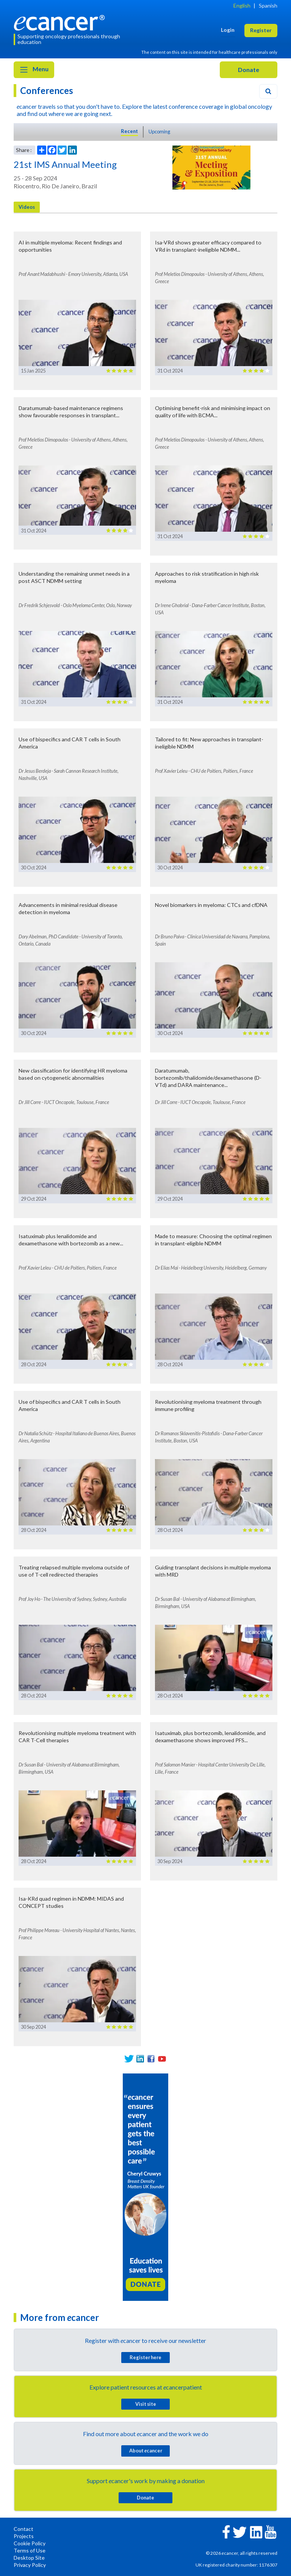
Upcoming (159, 131)
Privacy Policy (30, 2565)
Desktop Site (29, 2557)
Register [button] (261, 30)
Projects (24, 2536)
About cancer (145, 2451)
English (241, 5)
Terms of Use (29, 2550)
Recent (129, 131)
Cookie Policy (29, 2543)
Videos (27, 207)
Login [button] (228, 30)
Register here (145, 2357)
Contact (23, 2529)
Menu (33, 69)
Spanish (268, 5)
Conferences (46, 90)
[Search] (268, 91)
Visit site (145, 2404)
